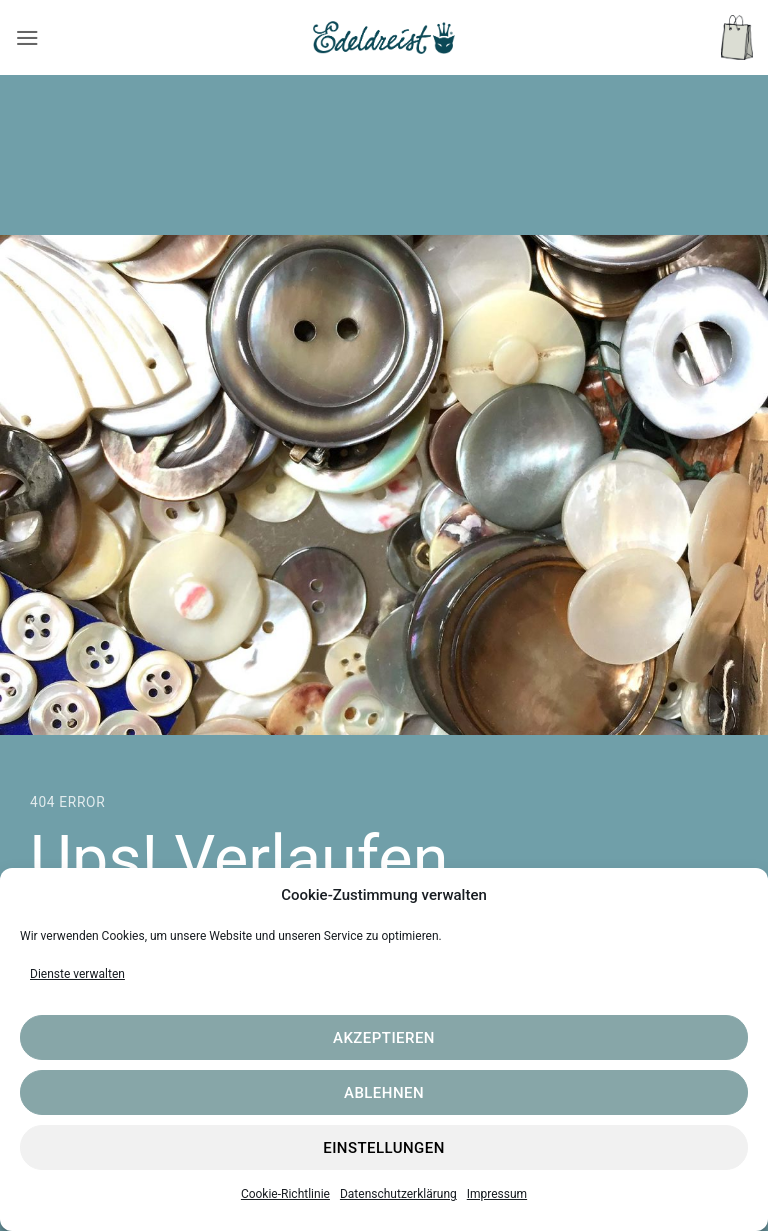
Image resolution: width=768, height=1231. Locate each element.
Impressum (497, 1194)
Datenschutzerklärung (398, 1194)
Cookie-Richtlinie (285, 1194)
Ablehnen (384, 1093)
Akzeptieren (384, 1038)
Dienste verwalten (77, 974)
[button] (27, 37)
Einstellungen (384, 1148)
